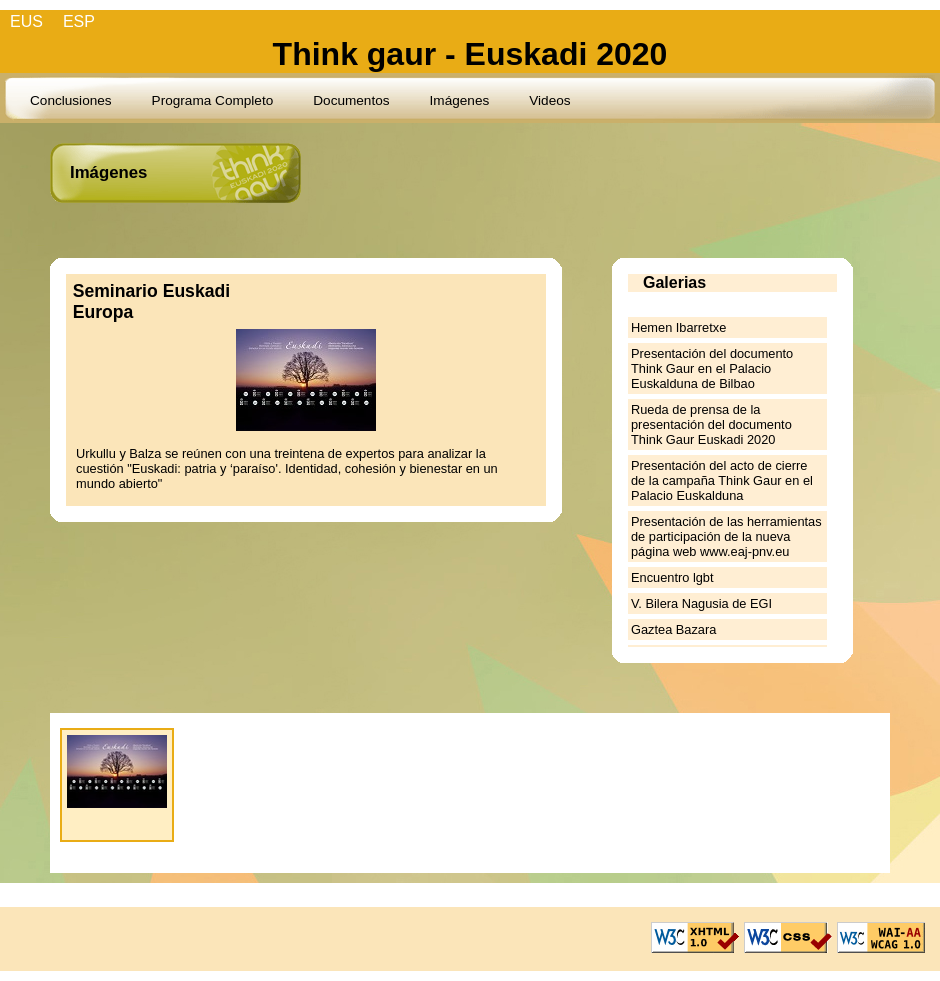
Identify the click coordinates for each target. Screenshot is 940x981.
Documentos (351, 100)
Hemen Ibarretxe (678, 327)
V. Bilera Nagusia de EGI (701, 603)
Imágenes (460, 100)
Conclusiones (71, 100)
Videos (549, 100)
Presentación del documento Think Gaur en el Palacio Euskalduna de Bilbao (712, 368)
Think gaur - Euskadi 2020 (470, 54)
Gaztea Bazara (673, 629)
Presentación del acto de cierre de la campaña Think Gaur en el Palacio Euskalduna (722, 480)
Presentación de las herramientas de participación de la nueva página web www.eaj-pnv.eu (726, 536)
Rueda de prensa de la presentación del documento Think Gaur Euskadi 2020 (711, 424)
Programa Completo (213, 100)
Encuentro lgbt (672, 577)
